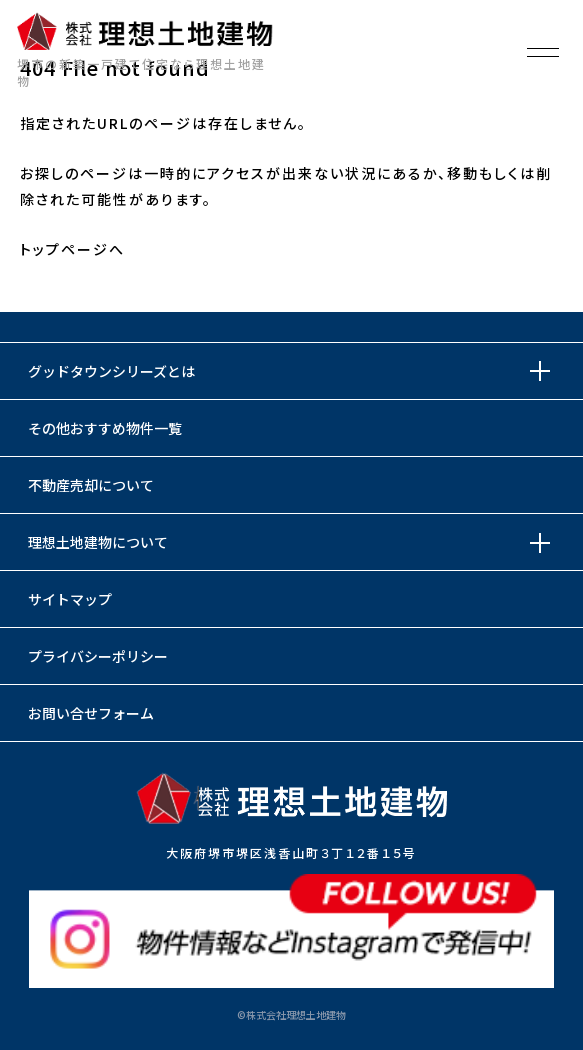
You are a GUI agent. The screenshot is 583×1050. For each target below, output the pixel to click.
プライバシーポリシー (98, 656)
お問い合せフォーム (91, 713)
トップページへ (72, 249)
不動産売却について (91, 485)
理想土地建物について (98, 542)
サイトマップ (70, 599)
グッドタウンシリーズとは (111, 371)
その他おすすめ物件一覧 (105, 428)
